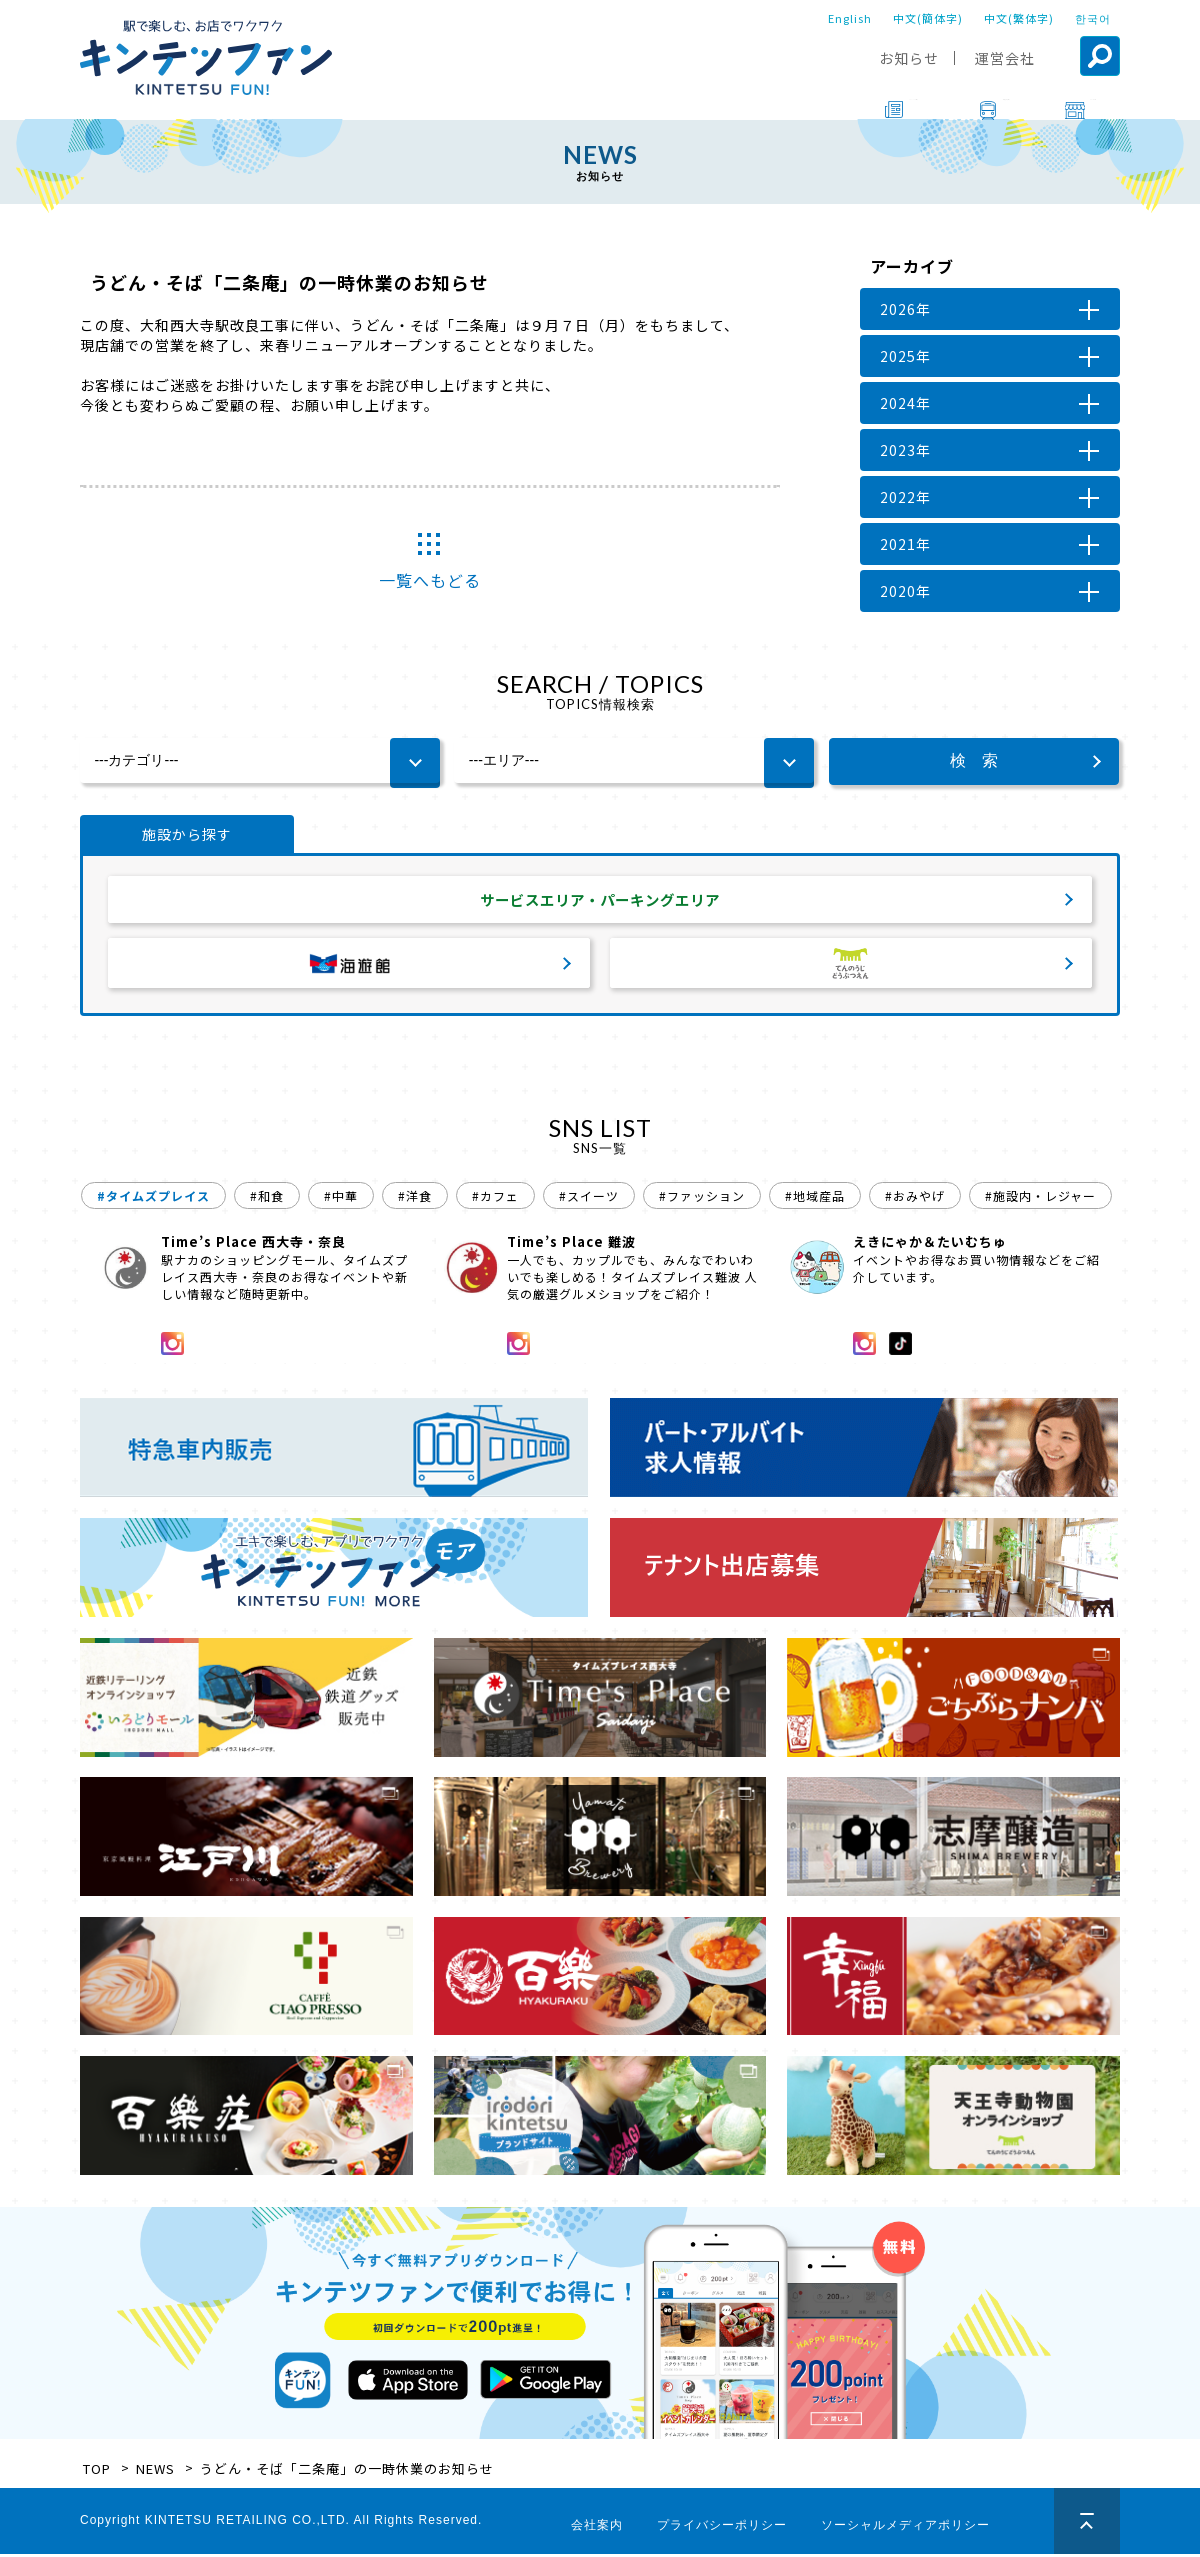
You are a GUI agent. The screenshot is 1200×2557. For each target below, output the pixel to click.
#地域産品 (815, 1198)
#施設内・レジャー (1040, 1198)
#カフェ (495, 1198)
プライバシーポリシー (722, 2528)
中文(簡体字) (928, 18)
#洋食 (415, 1198)
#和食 (267, 1198)
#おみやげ (915, 1198)
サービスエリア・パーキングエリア (600, 901)
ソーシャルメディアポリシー (905, 2528)
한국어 (1093, 18)
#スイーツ (589, 1198)
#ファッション (702, 1198)
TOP (97, 2471)
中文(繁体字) (1019, 18)
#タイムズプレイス (153, 1198)
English (850, 18)
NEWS (155, 2471)
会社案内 (597, 2528)
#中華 (341, 1198)
